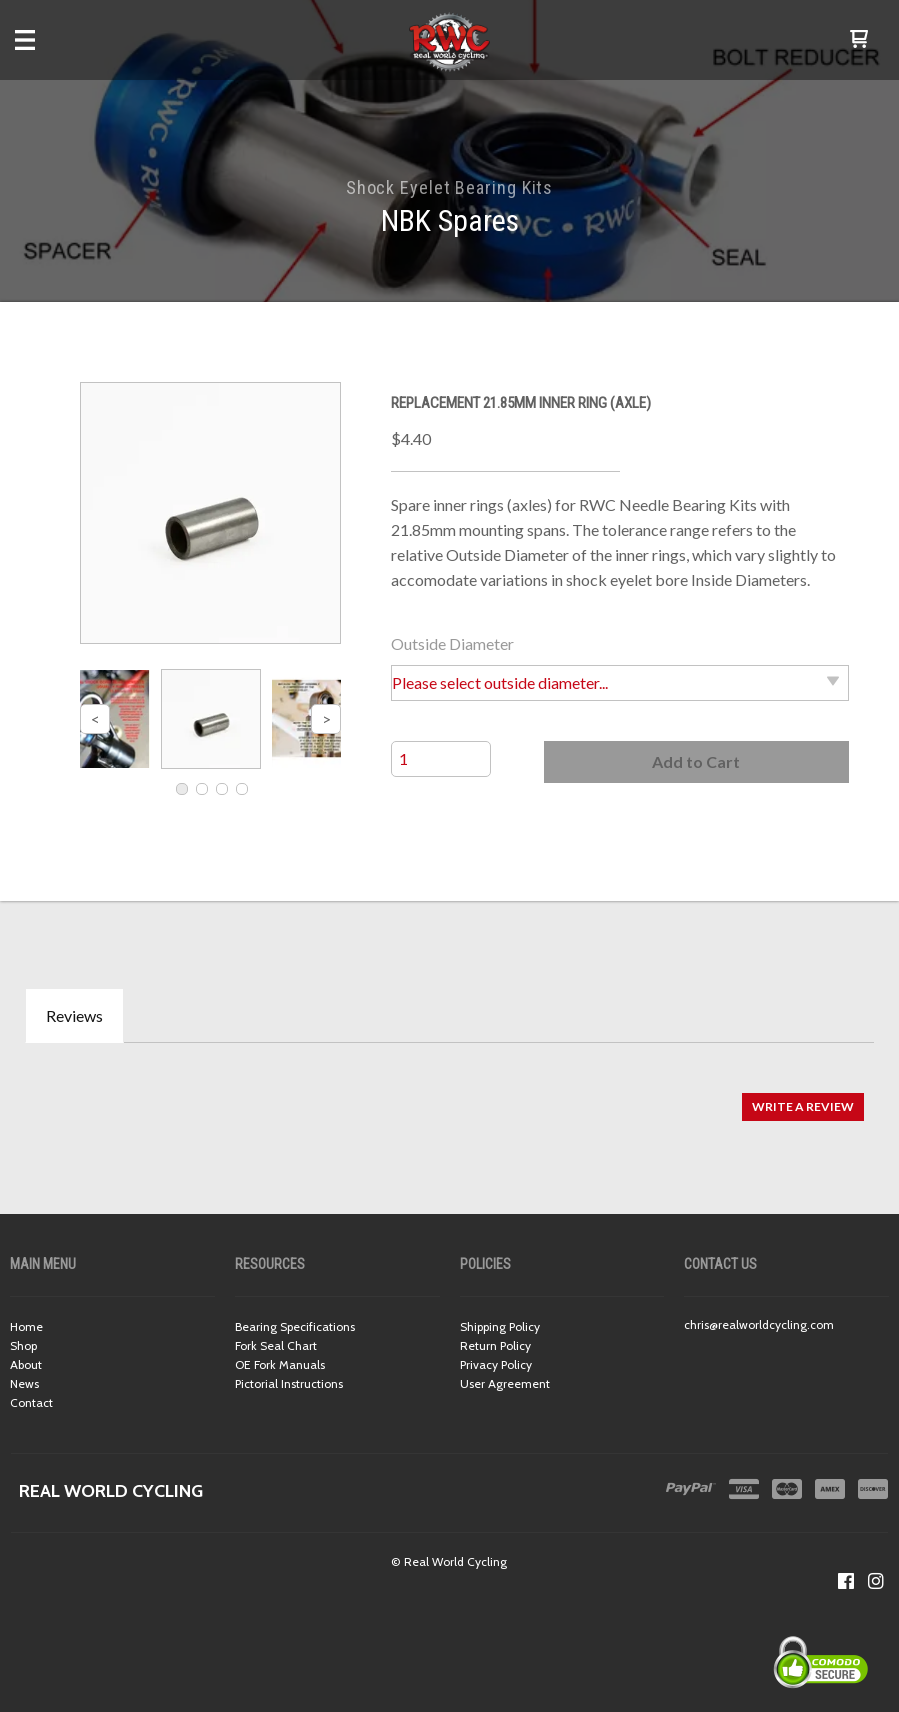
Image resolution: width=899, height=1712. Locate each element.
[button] (859, 40)
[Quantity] (441, 759)
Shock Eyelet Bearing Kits (450, 187)
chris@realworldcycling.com (759, 1324)
